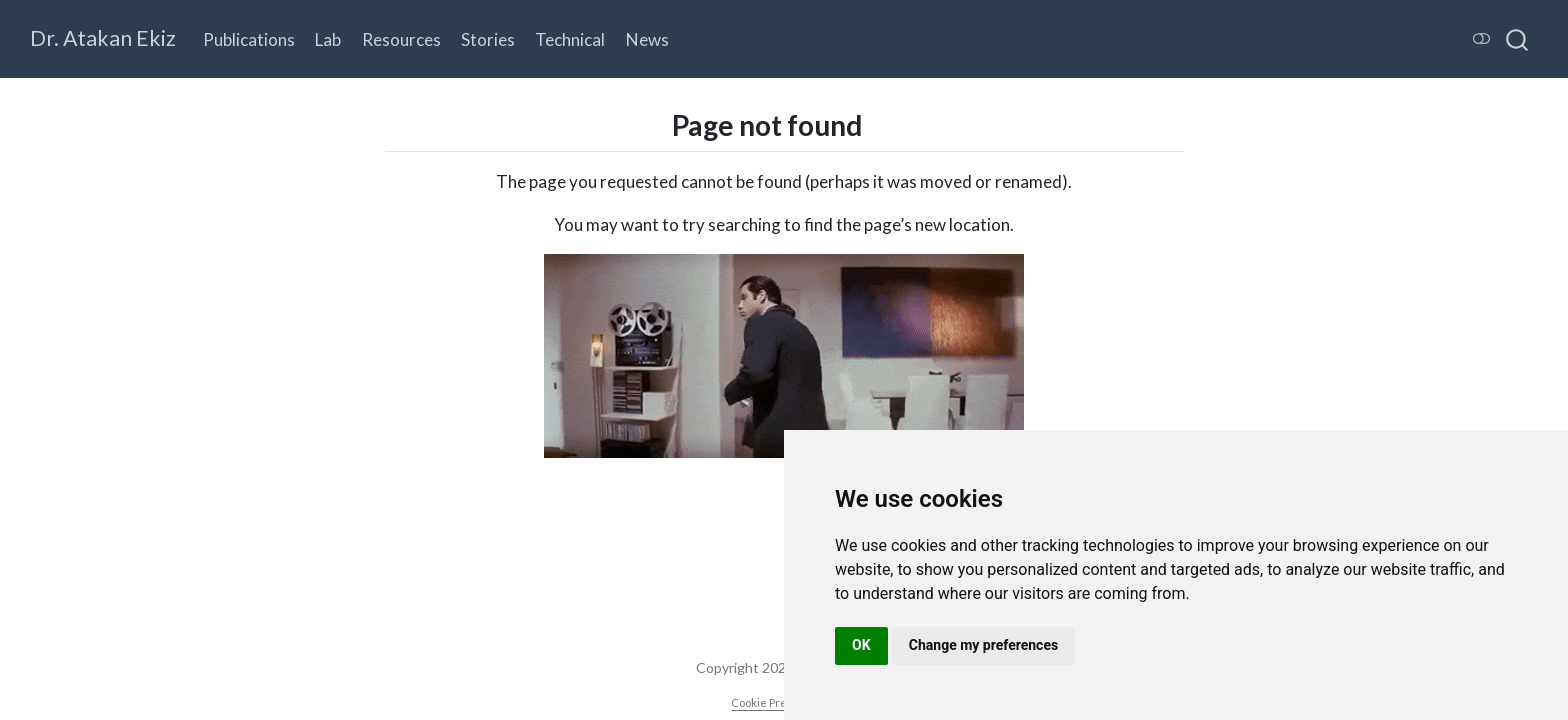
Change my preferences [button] (983, 645)
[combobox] (1518, 39)
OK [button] (861, 645)
